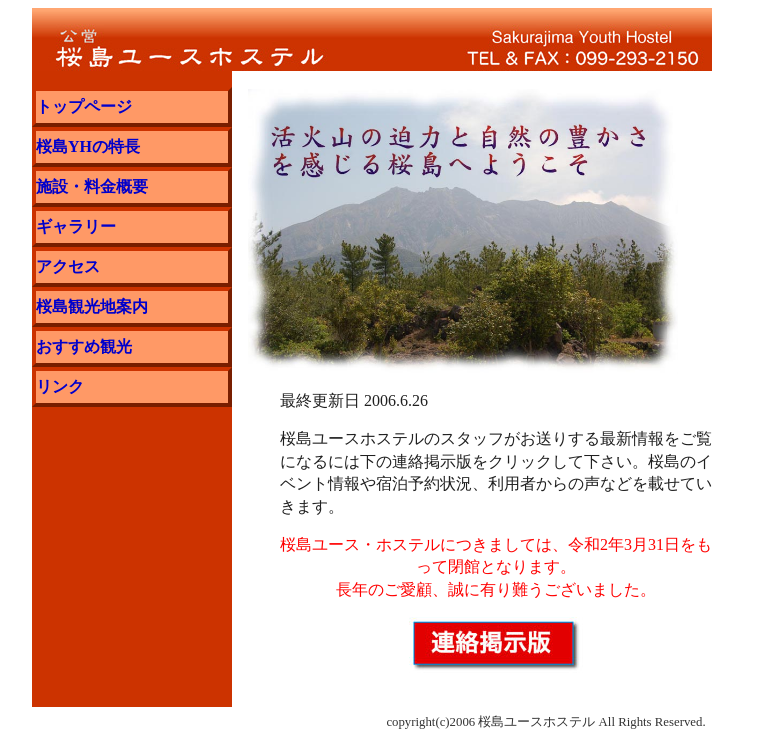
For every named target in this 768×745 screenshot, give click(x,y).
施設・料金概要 (92, 186)
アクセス (68, 266)
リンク (60, 386)
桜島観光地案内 (92, 306)
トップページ (84, 106)
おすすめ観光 (84, 346)
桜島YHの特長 (88, 146)
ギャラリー (76, 226)
